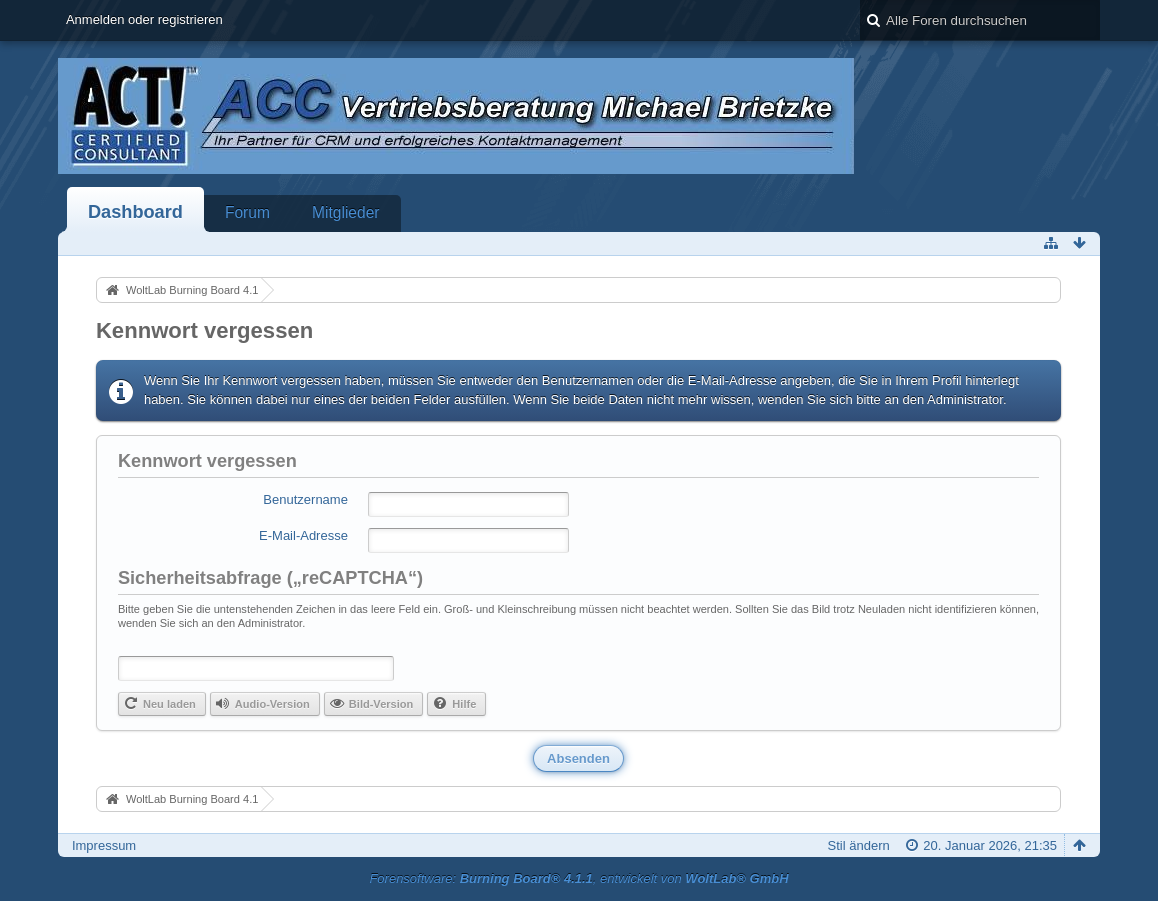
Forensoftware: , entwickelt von (578, 878)
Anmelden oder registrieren (144, 19)
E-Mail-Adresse (303, 535)
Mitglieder (346, 212)
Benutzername (305, 499)
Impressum (104, 845)
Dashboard (135, 212)
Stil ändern (859, 845)
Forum (247, 212)
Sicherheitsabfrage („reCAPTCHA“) (270, 578)
